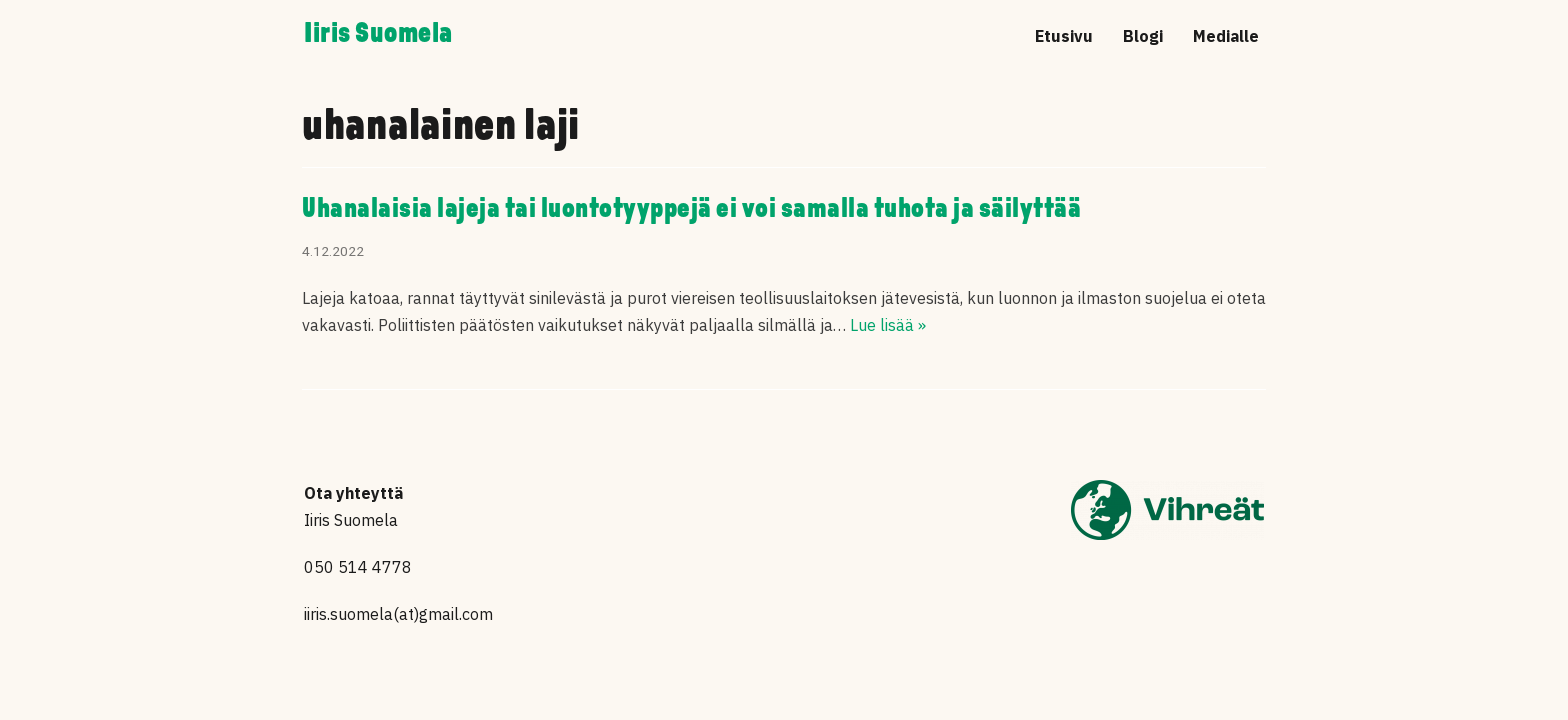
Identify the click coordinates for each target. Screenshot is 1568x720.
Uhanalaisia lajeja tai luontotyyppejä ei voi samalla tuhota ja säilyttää (691, 210)
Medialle (1226, 36)
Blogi (1143, 36)
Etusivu (1064, 36)
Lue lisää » (888, 325)
